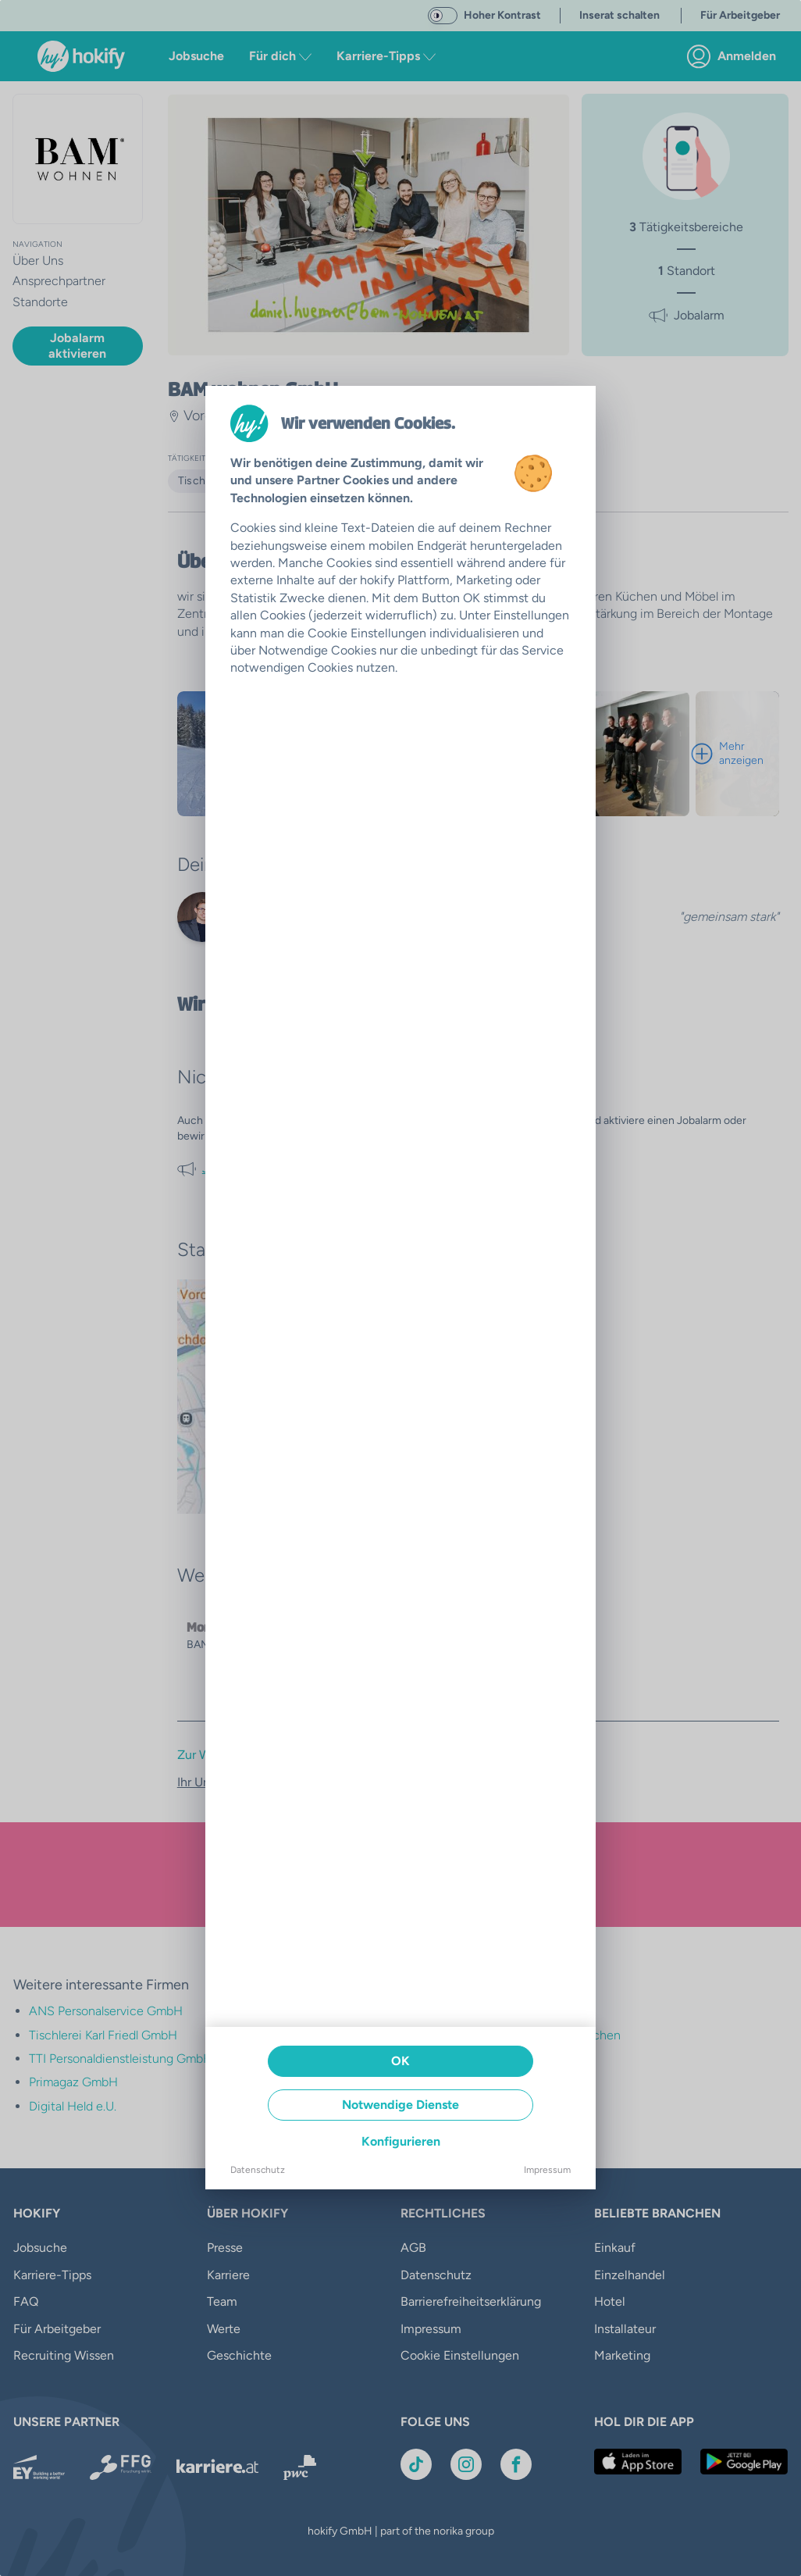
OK (400, 2060)
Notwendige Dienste (400, 2104)
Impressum (547, 2169)
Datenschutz (257, 2169)
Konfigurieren (400, 2141)
